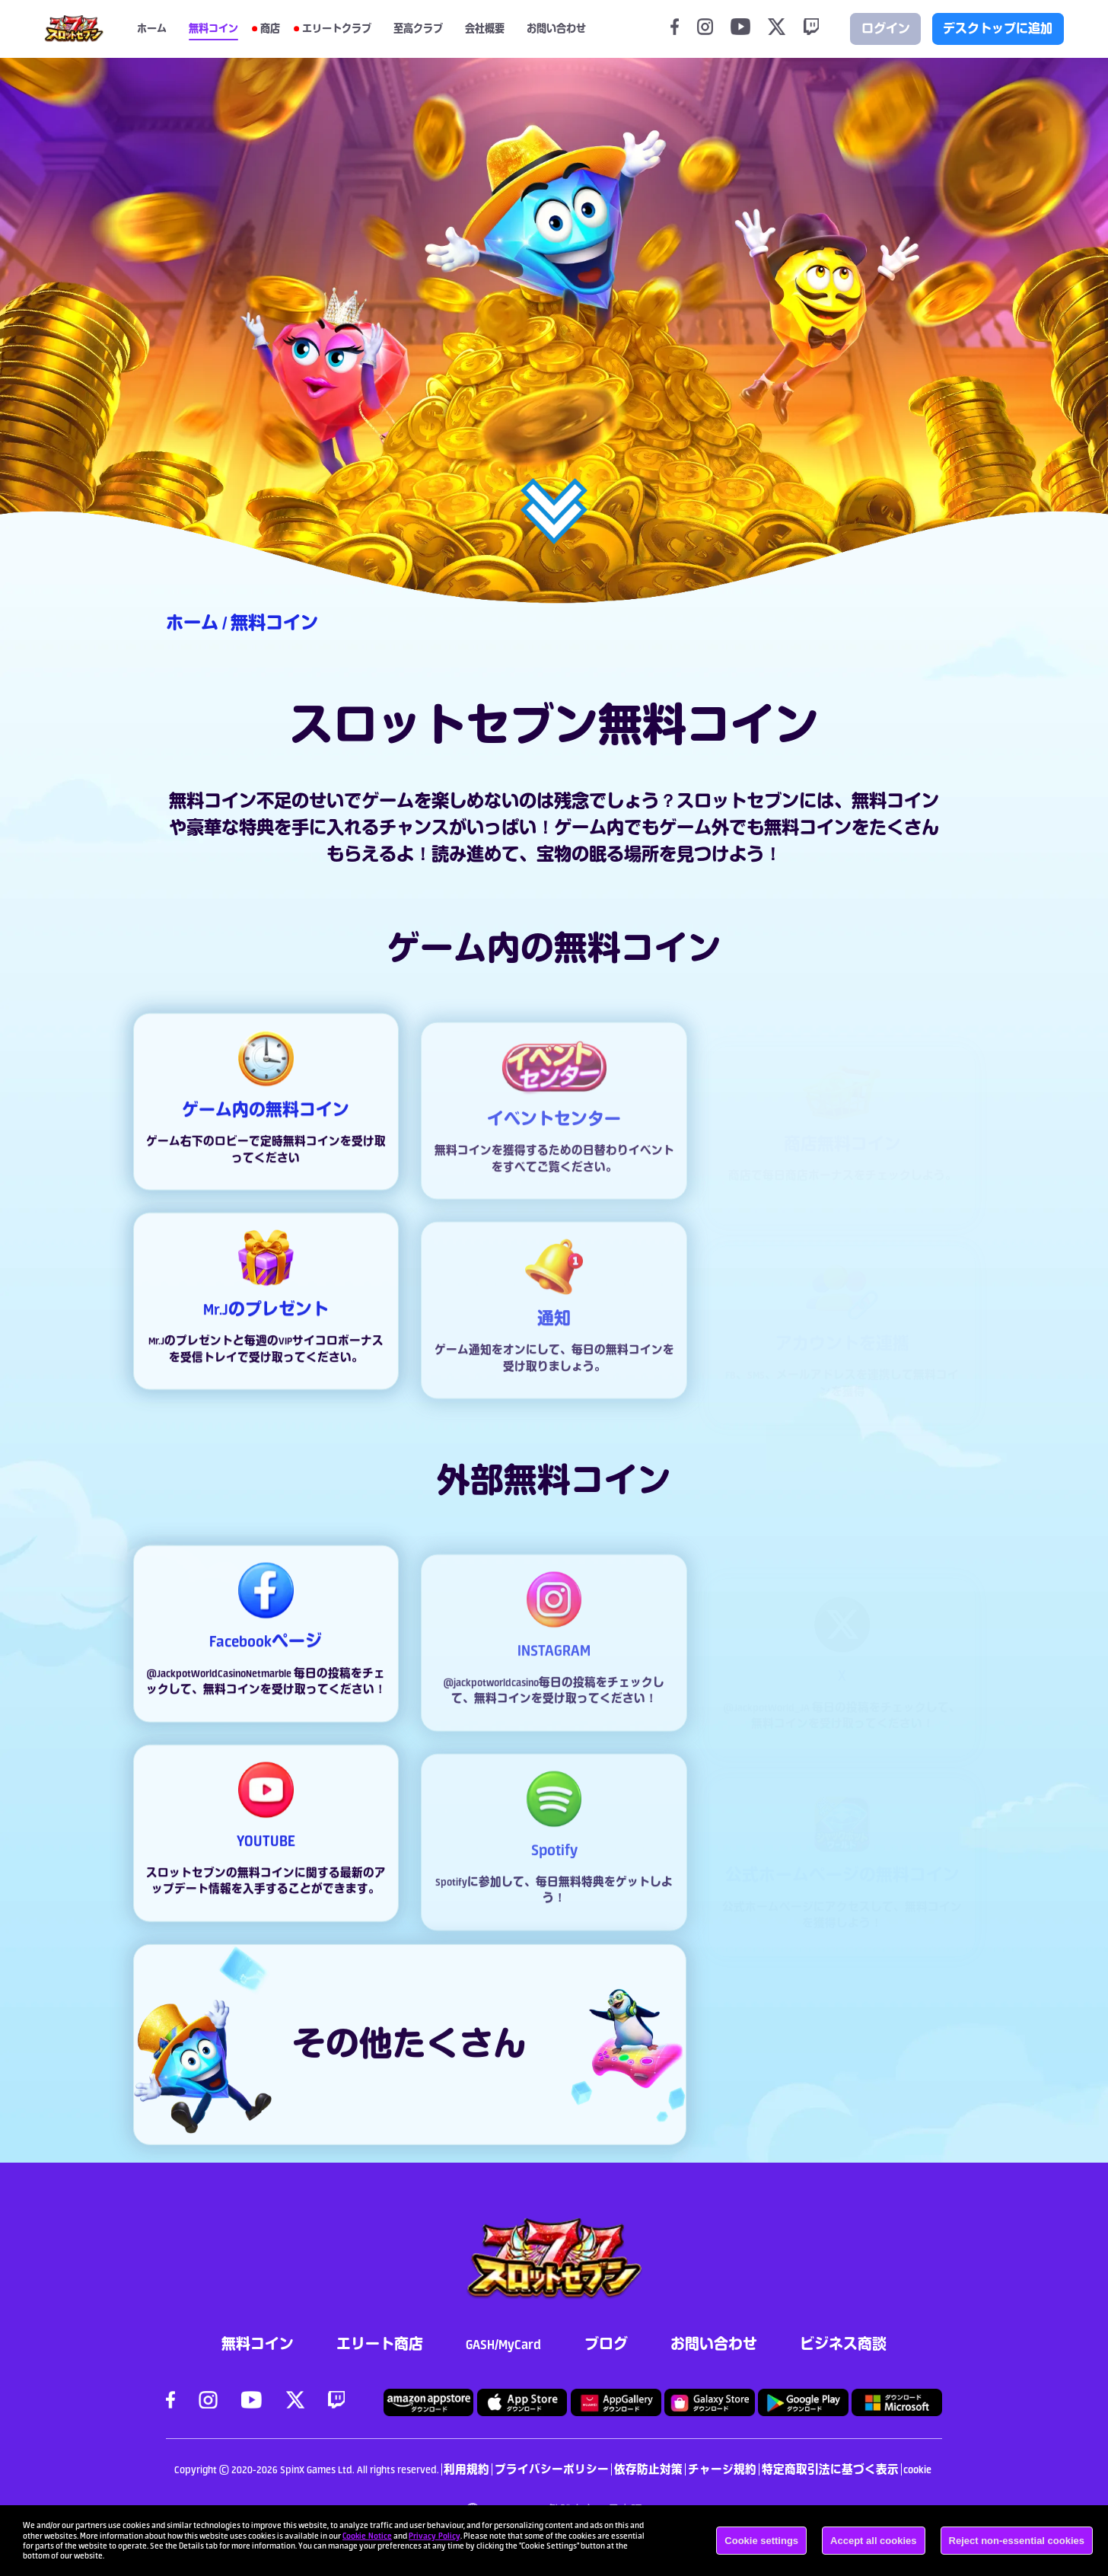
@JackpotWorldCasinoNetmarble (220, 1689)
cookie (917, 2469)
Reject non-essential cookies (1016, 2540)
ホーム (152, 28)
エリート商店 (379, 2344)
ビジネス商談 (843, 2344)
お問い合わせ (713, 2344)
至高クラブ (418, 28)
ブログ (606, 2344)
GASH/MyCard (503, 2344)
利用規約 (466, 2469)
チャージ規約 (722, 2469)
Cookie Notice (367, 2535)
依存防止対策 (648, 2469)
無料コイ (887, 801)
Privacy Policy (434, 2535)
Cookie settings (761, 2540)
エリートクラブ (336, 28)
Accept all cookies (873, 2540)
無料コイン (213, 28)
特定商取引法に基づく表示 (830, 2469)
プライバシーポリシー (552, 2469)
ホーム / (198, 623)
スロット (712, 801)
